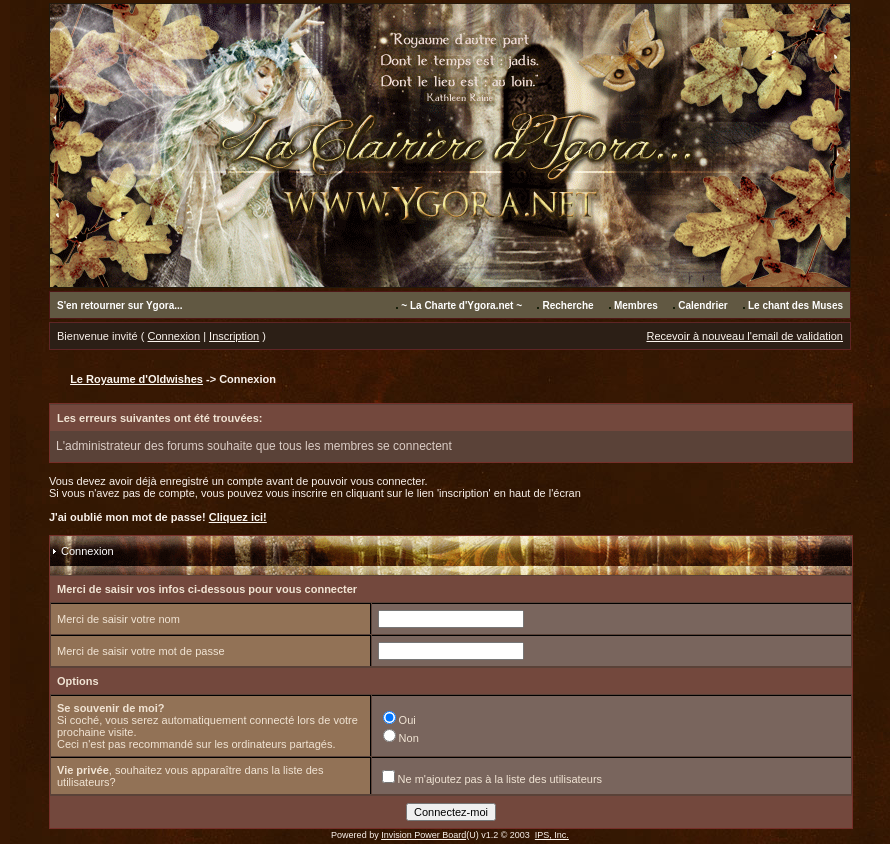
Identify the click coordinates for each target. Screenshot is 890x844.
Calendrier (702, 305)
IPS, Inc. (552, 835)
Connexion (174, 336)
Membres (636, 305)
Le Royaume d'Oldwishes (136, 379)
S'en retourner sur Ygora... (120, 305)
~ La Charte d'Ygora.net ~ (461, 305)
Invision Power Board (423, 835)
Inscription (234, 336)
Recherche (567, 305)
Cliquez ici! (238, 517)
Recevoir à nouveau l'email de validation (744, 336)
